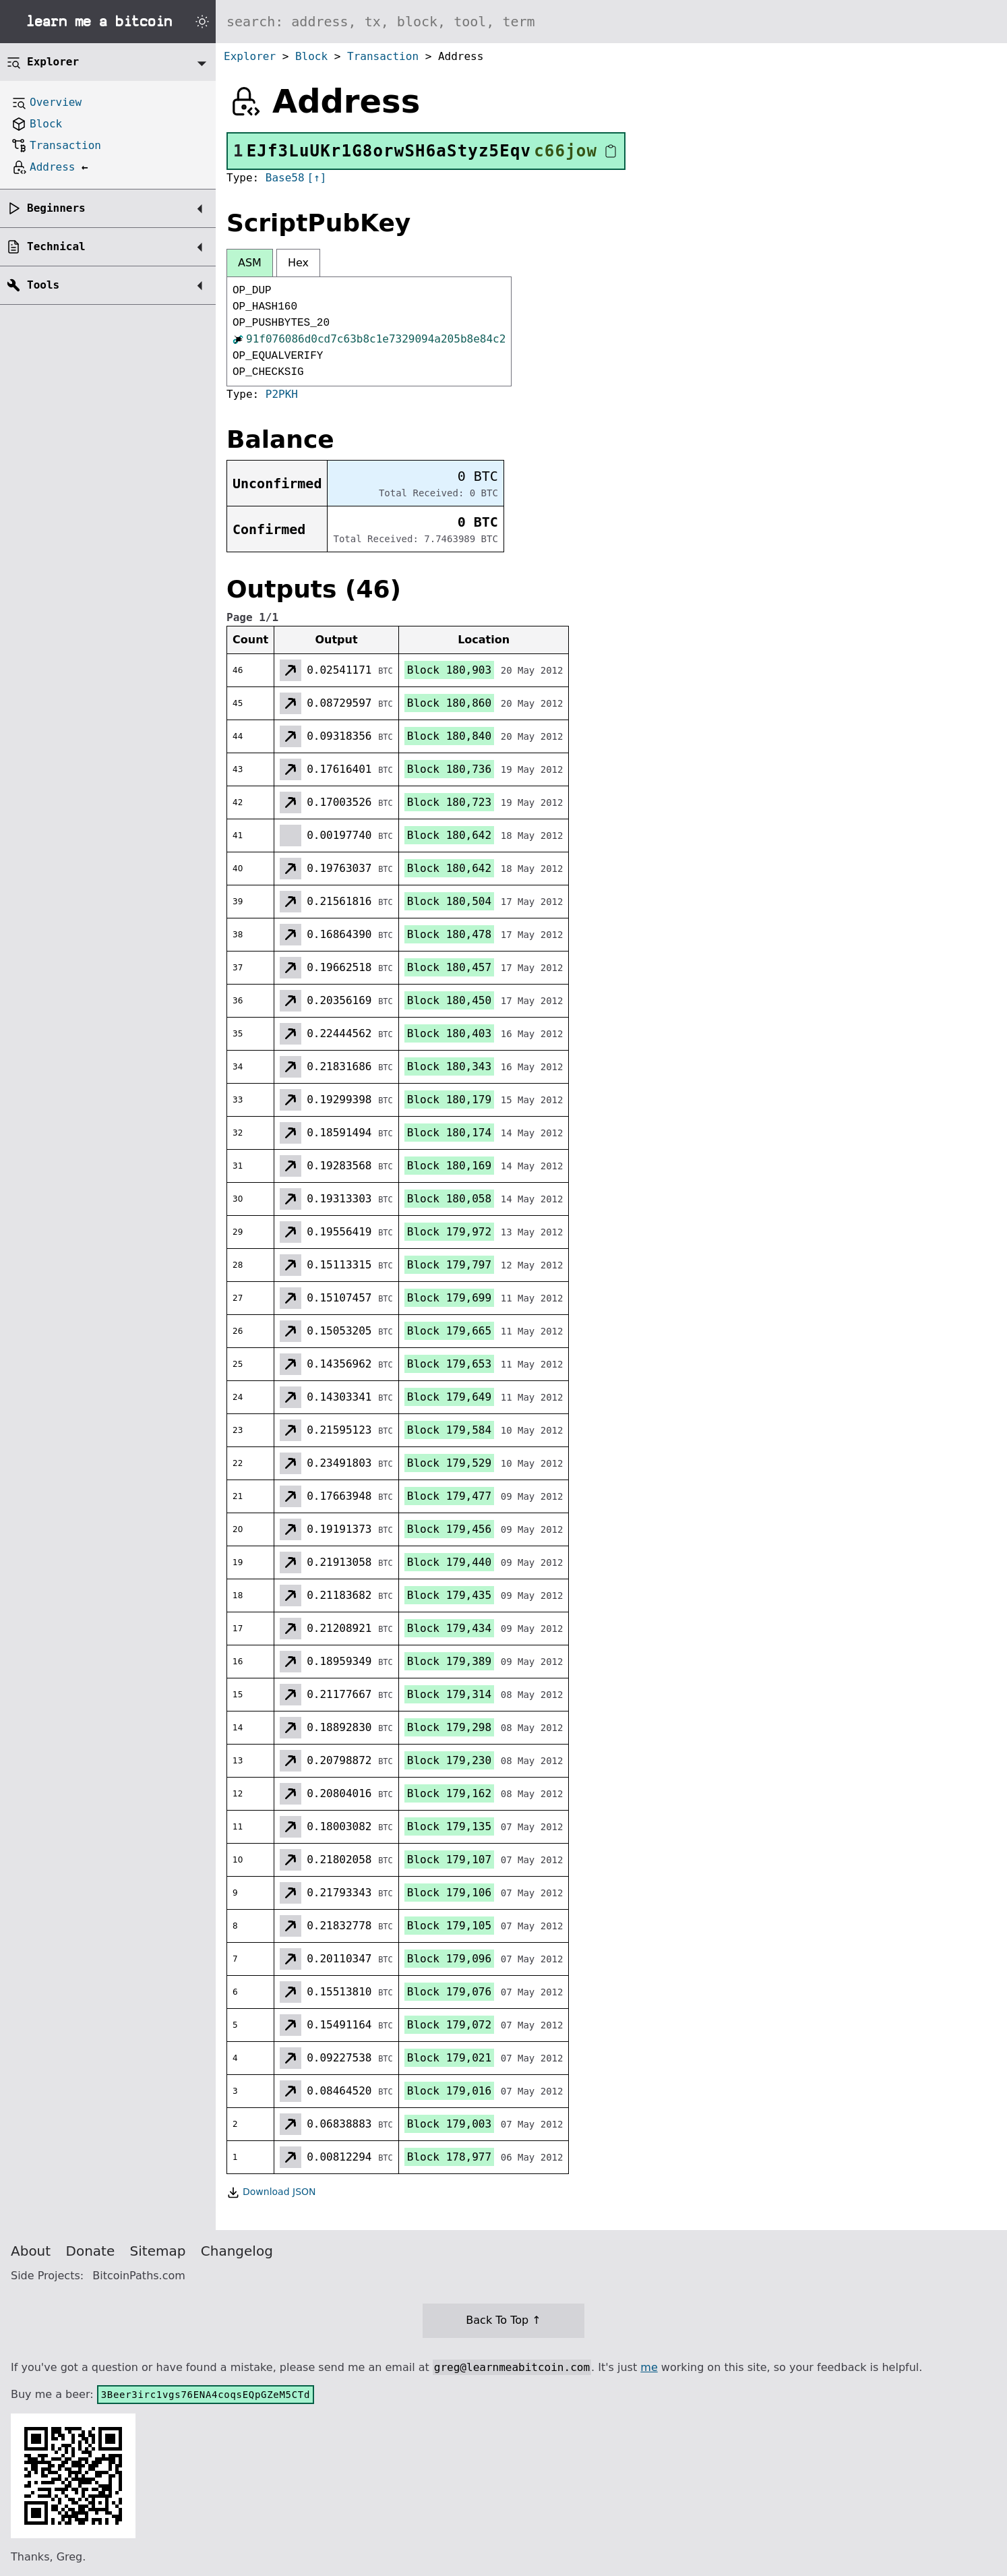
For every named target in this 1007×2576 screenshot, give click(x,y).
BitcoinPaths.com (138, 2275)
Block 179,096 (449, 1958)
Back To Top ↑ (503, 2320)
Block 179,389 (449, 1661)
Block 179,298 (449, 1727)
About (31, 2251)
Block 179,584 (449, 1430)
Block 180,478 (449, 934)
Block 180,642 (449, 835)
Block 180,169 (449, 1165)
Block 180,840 (449, 736)
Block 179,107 (449, 1859)
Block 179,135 (449, 1826)
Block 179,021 (449, 2057)
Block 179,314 (449, 1694)
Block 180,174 (449, 1132)
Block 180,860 (449, 703)
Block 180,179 (449, 1099)
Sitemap (158, 2251)
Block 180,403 (449, 1033)
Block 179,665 (449, 1330)
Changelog (237, 2251)
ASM (250, 262)
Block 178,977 (449, 2156)
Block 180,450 (449, 1000)
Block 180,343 (449, 1066)
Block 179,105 (449, 1925)
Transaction (383, 56)
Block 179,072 (449, 2024)
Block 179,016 (449, 2090)
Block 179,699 (449, 1297)
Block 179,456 (449, 1529)
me (648, 2367)
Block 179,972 (449, 1231)
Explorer (250, 56)
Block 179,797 (449, 1264)
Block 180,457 (449, 967)
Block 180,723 (449, 802)
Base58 (285, 177)
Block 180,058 (449, 1198)
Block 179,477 (449, 1496)
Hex (298, 262)
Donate (90, 2251)
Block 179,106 (449, 1892)
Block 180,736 (449, 769)
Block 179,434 (449, 1628)
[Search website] (611, 21)
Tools (43, 285)
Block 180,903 (449, 670)
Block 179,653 (449, 1363)
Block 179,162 (449, 1793)
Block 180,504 (449, 901)
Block (311, 56)
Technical (56, 246)
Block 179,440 (449, 1562)
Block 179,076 (449, 1991)
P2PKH (282, 394)
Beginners (56, 208)
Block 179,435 (449, 1595)
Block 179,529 (449, 1463)
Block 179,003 (449, 2123)
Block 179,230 (449, 1760)
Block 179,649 (449, 1397)
